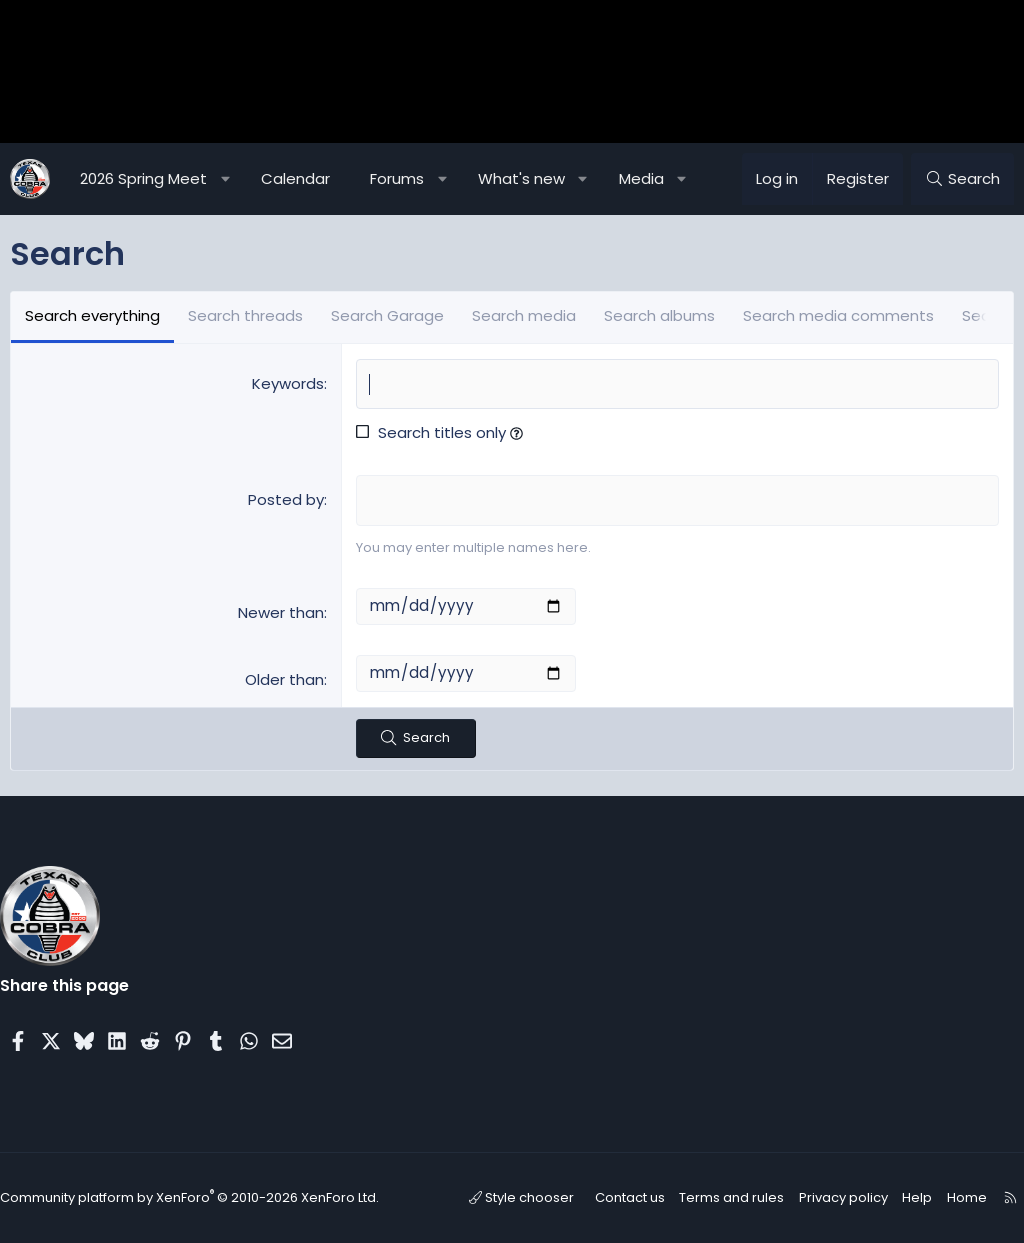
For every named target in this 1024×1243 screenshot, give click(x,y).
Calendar (295, 178)
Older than (284, 679)
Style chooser (538, 1197)
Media (641, 178)
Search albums (659, 315)
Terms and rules (739, 1197)
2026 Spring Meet (143, 178)
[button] (225, 179)
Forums (397, 178)
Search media (524, 315)
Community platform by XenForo (189, 1198)
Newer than (281, 612)
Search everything (92, 315)
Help (914, 1197)
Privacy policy (845, 1197)
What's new (521, 178)
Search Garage (387, 315)
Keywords (288, 383)
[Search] (962, 179)
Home (959, 1197)
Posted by (286, 499)
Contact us (641, 1197)
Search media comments (838, 315)
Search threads (245, 315)
